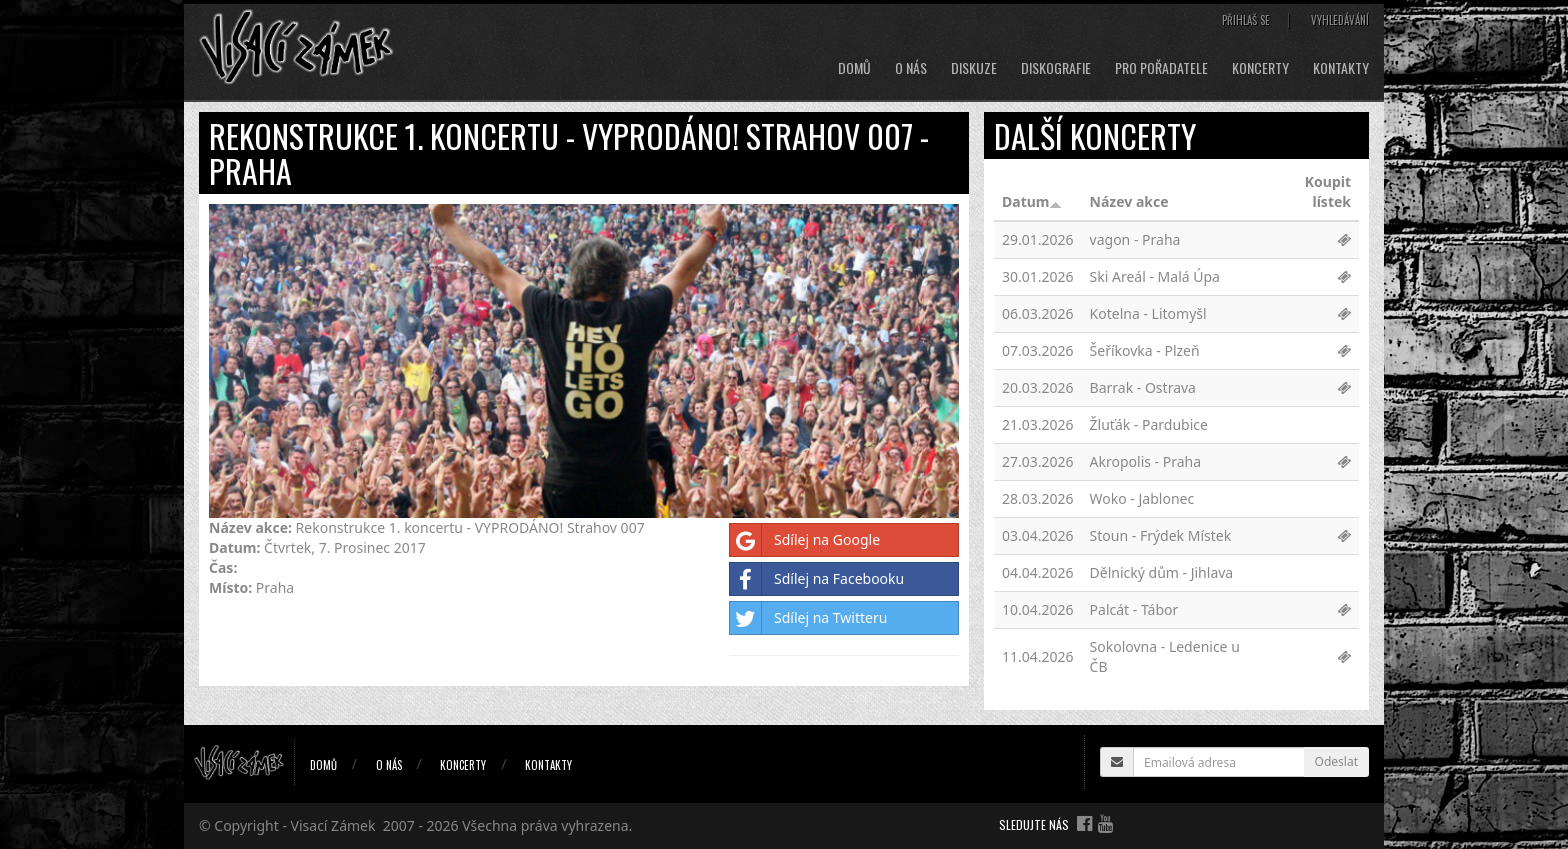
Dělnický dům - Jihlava (1162, 572)
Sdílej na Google (805, 540)
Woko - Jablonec (1142, 498)
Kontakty (1341, 68)
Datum (1032, 201)
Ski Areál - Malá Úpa (1155, 276)
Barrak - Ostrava (1143, 387)
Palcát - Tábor (1134, 609)
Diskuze (974, 68)
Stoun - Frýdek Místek (1161, 535)
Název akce (1129, 201)
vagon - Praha (1135, 239)
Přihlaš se (1246, 20)
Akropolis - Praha (1146, 461)
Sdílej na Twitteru (808, 618)
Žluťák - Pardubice (1149, 424)
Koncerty (1260, 68)
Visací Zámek (333, 825)
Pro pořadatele (1161, 68)
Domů (854, 68)
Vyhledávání (1340, 20)
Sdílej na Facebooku (817, 579)
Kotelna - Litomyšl (1148, 313)
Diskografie (1056, 68)
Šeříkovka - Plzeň (1145, 350)
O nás (911, 68)
